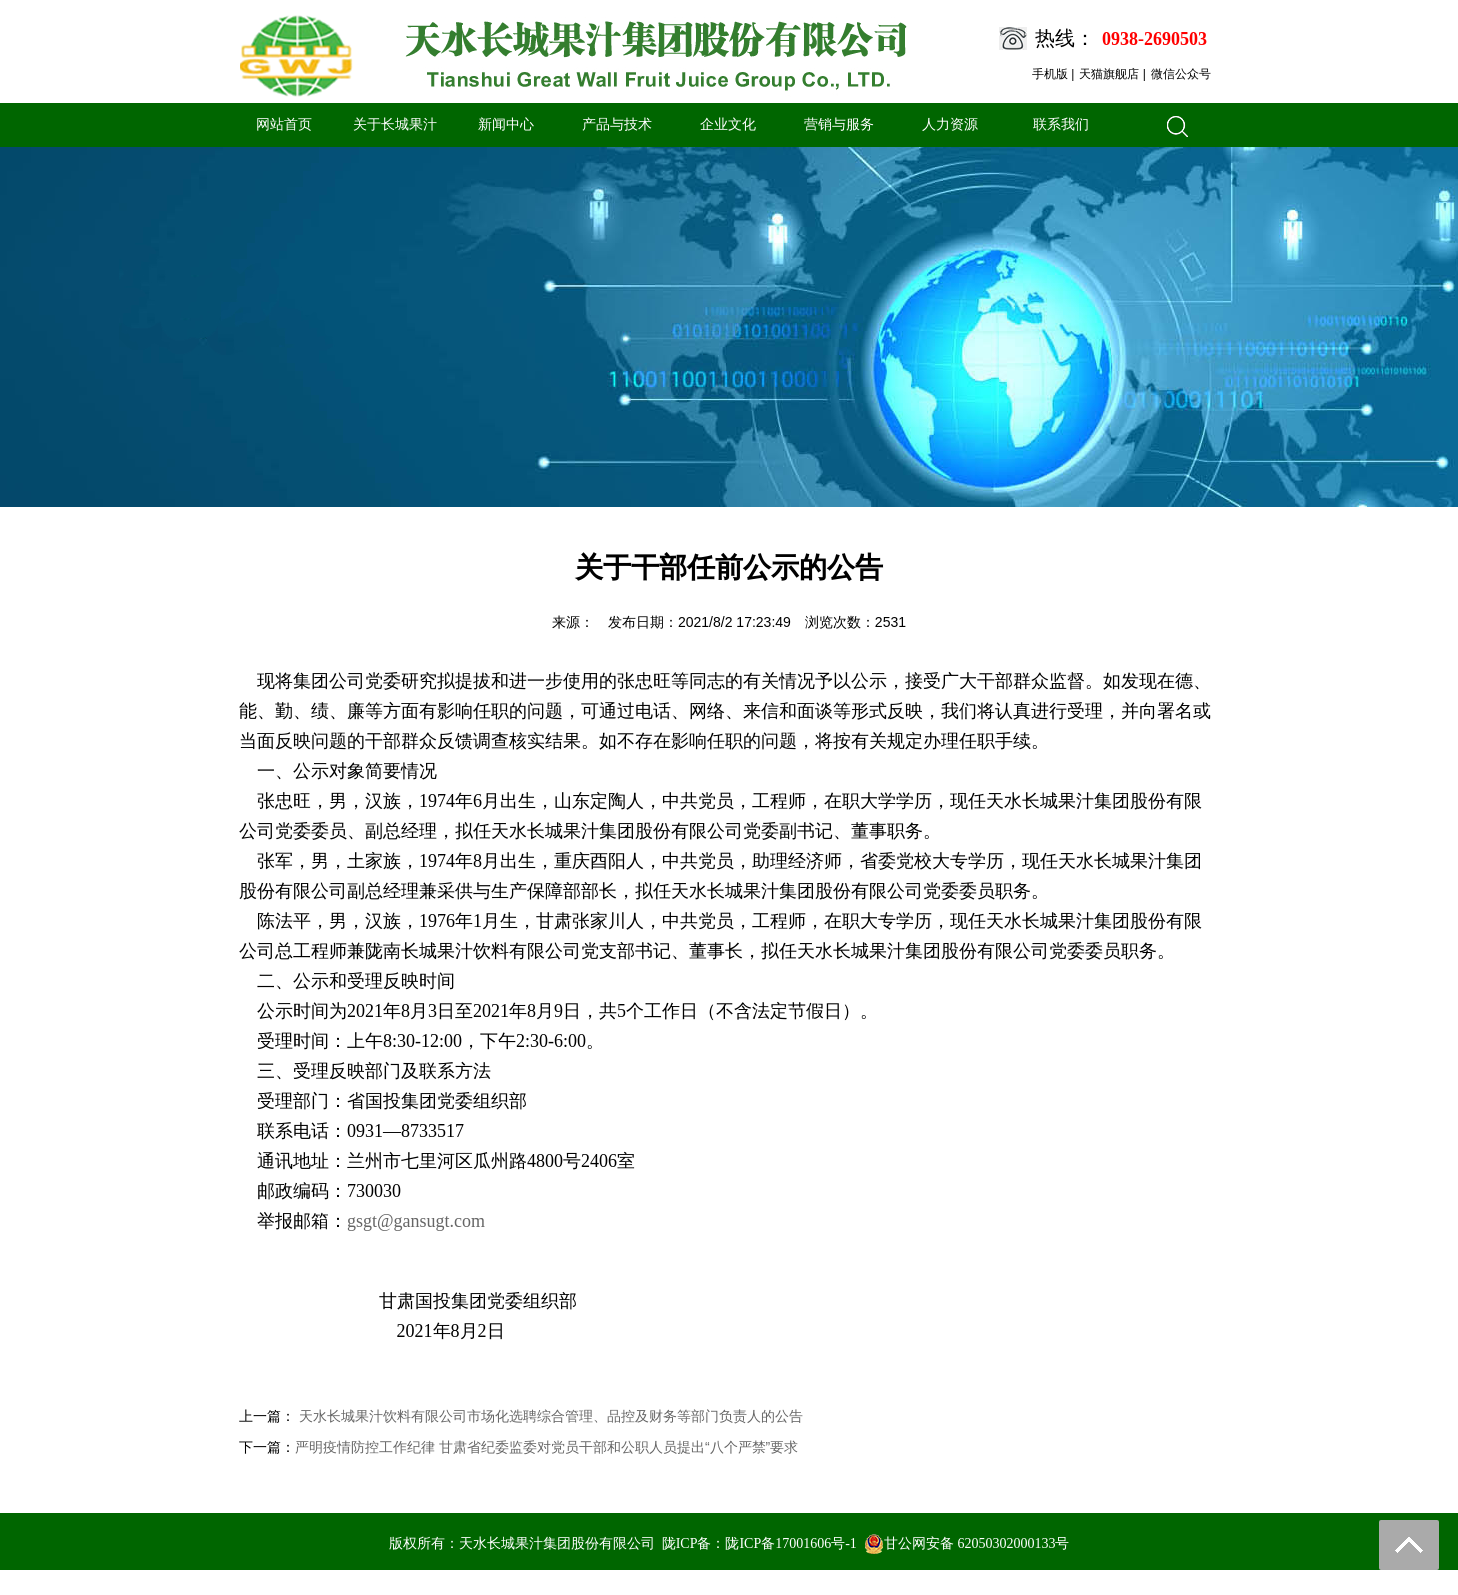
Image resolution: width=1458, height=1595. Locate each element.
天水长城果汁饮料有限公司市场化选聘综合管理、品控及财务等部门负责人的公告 (549, 1416)
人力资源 (950, 124)
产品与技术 (617, 124)
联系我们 (1061, 124)
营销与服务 (839, 124)
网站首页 (284, 124)
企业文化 (728, 124)
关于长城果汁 (395, 124)
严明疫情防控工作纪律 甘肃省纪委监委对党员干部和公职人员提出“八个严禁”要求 (546, 1447)
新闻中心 (506, 124)
